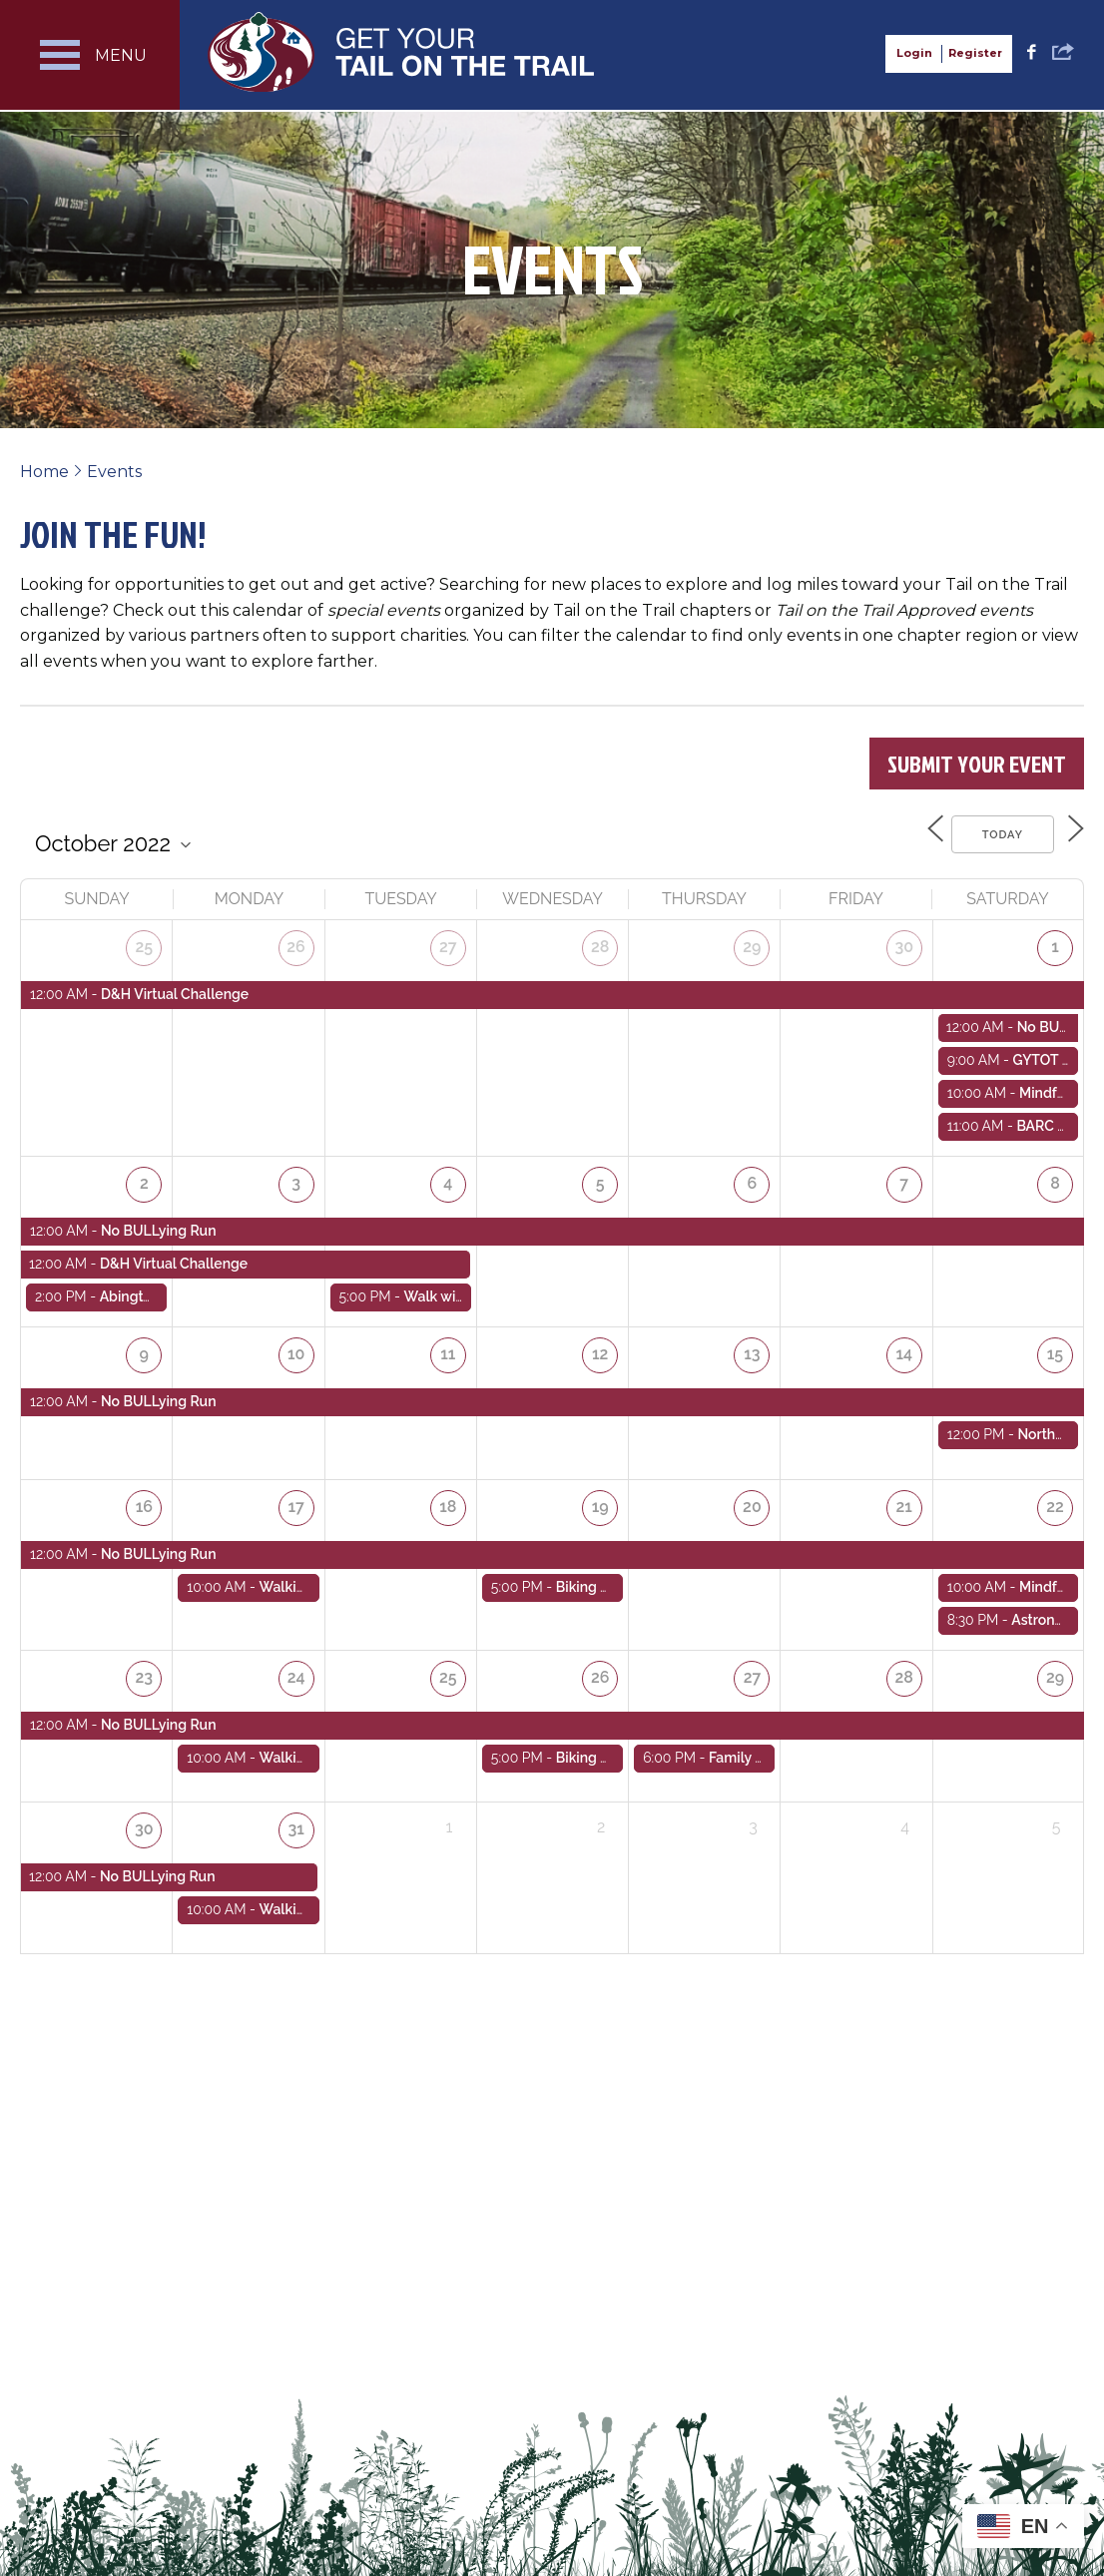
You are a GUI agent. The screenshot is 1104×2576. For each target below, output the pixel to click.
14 (904, 1345)
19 (601, 1498)
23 (145, 1667)
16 (145, 1498)
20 (753, 1498)
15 (1056, 1345)
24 (297, 1667)
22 (1056, 1498)
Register (975, 53)
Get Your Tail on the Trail (402, 52)
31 (296, 1818)
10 (296, 1345)
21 (905, 1498)
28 (601, 942)
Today (990, 831)
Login (914, 53)
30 (904, 942)
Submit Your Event (976, 763)
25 (145, 942)
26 (296, 942)
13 (753, 1345)
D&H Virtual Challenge (175, 989)
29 (753, 942)
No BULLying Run (159, 1224)
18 (448, 1498)
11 (448, 1345)
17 (296, 1498)
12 (601, 1345)
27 (449, 942)
